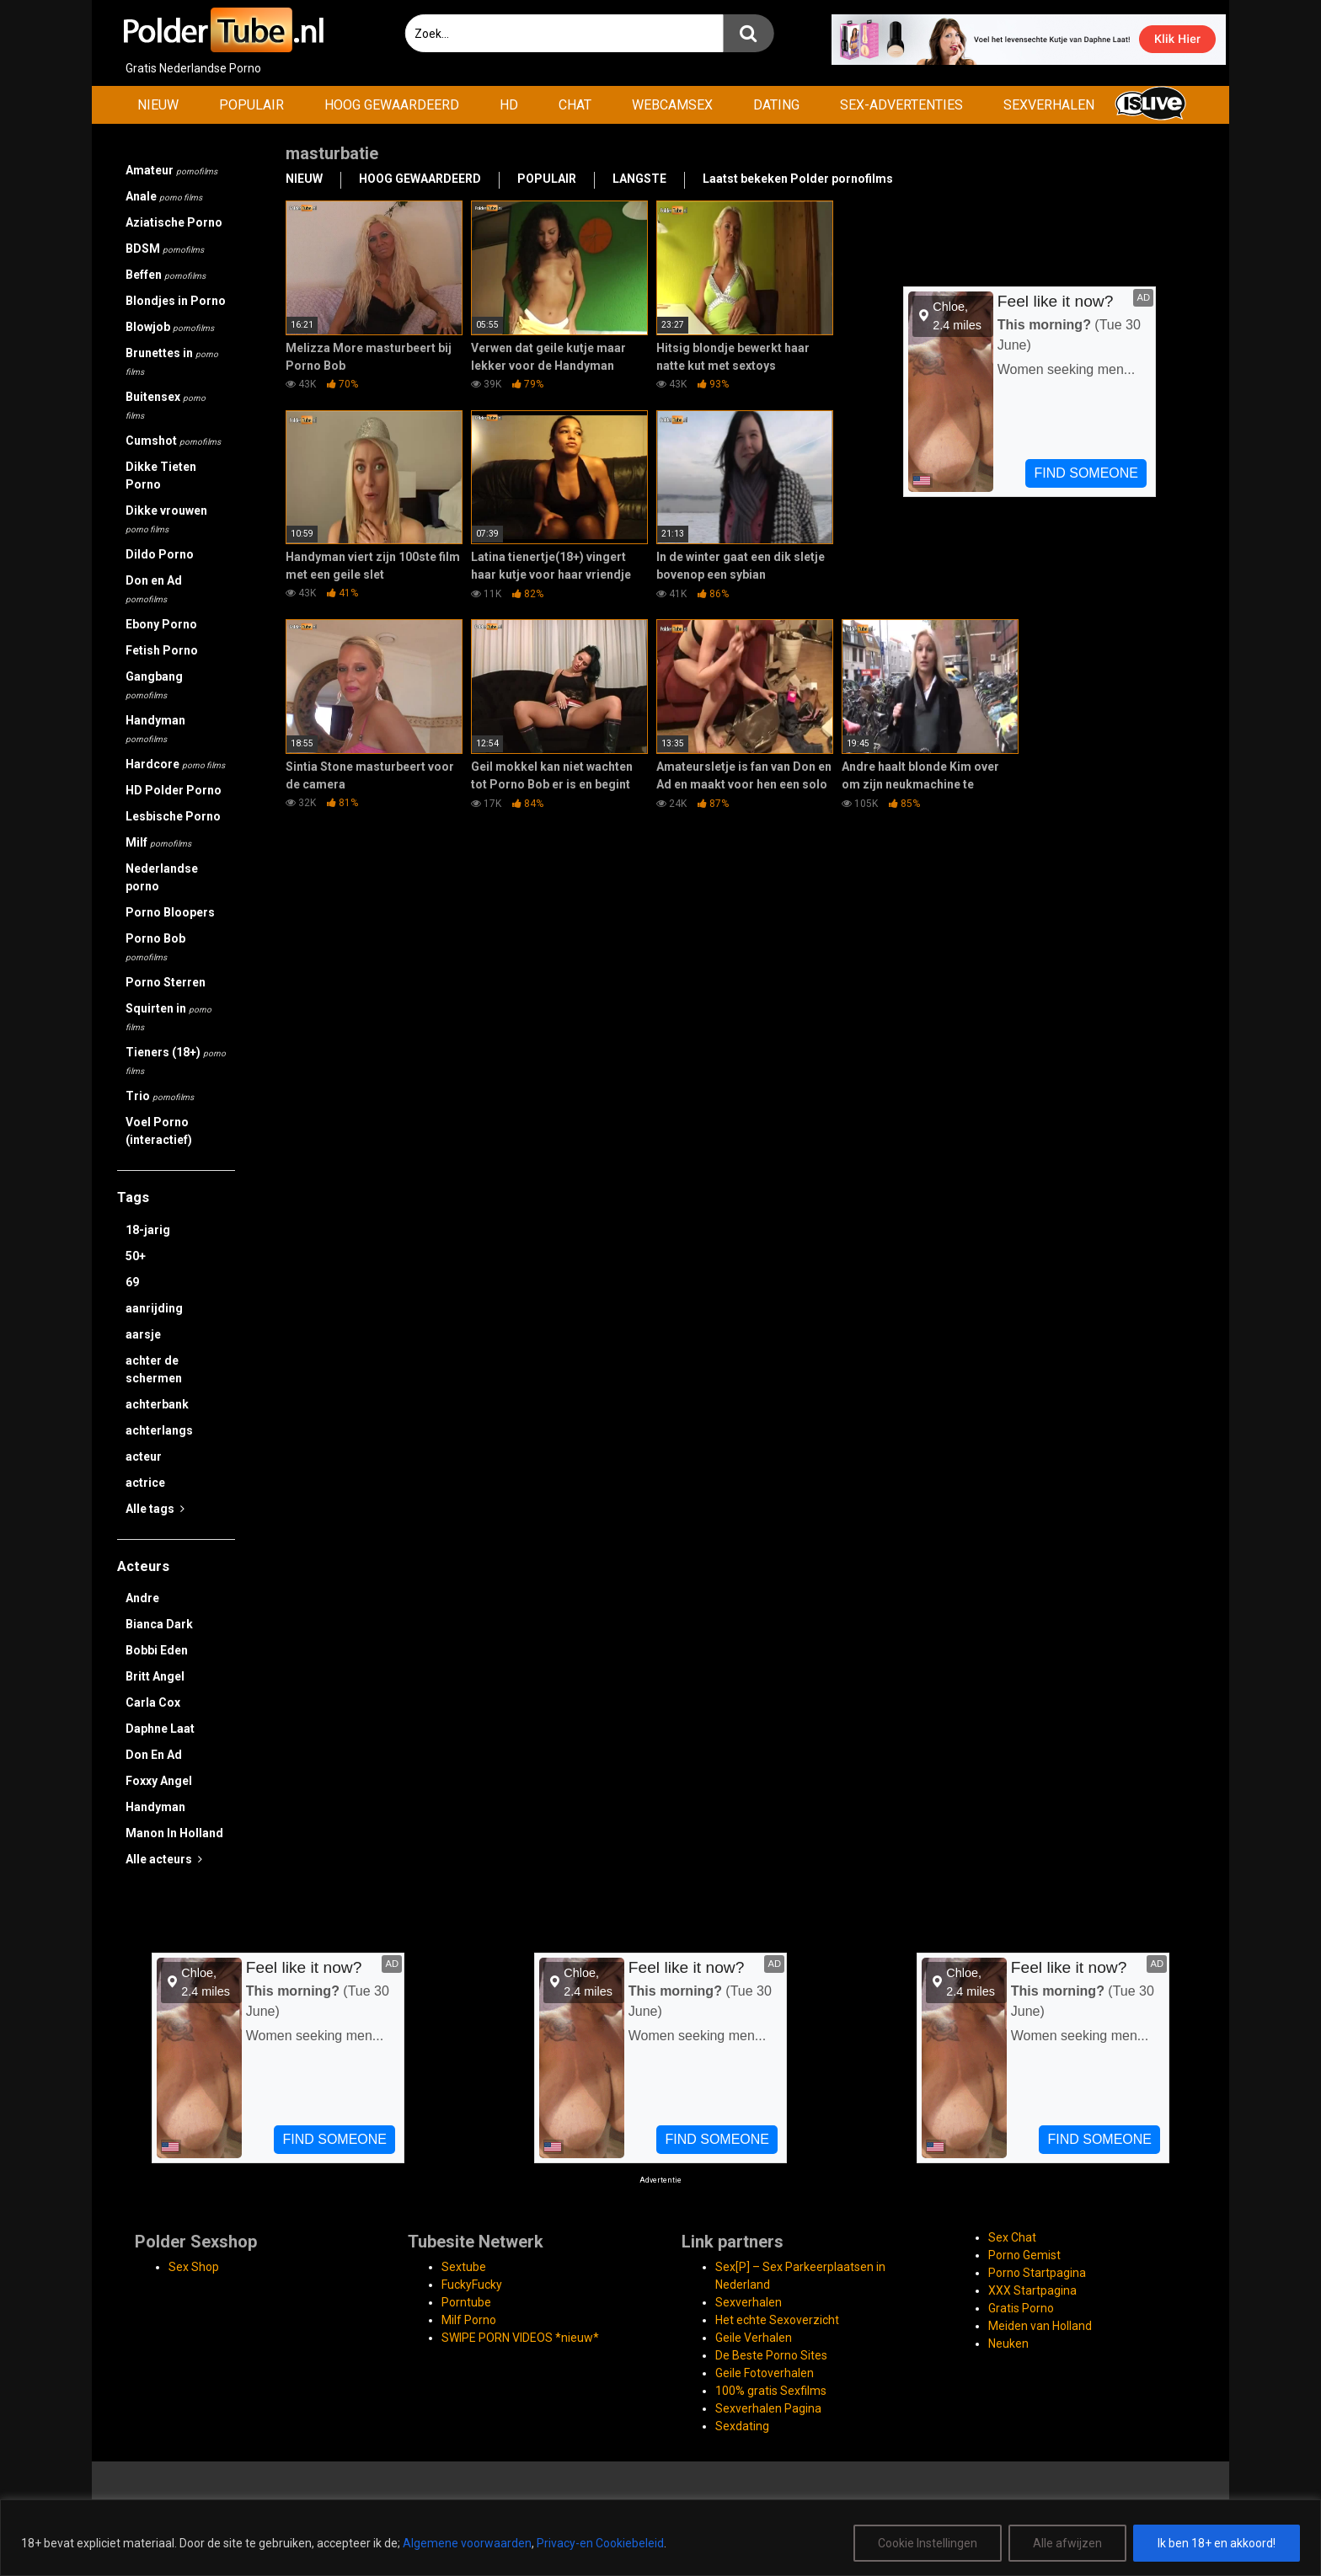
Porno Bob (155, 947)
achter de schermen (154, 1369)
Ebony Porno (161, 624)
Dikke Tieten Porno (161, 475)
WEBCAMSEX (672, 105)
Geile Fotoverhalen (764, 2373)
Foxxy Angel (159, 1781)
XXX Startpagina (1032, 2290)
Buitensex (166, 405)
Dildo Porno (160, 554)
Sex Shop (193, 2267)
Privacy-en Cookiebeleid (600, 2543)
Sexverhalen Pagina (768, 2408)
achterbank (157, 1404)
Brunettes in (172, 361)
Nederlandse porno (162, 877)
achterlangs (159, 1430)
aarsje (143, 1334)
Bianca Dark (159, 1624)
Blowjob (170, 327)
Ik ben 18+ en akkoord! (1217, 2543)
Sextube (463, 2267)
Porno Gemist (1024, 2255)
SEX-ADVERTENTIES (901, 105)
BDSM (165, 248)
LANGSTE (639, 178)
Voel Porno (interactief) (159, 1130)
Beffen (166, 274)
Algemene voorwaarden (467, 2543)
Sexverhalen (748, 2302)
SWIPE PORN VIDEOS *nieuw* (520, 2337)
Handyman (155, 728)
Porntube (466, 2302)
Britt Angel (155, 1676)
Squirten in (168, 1017)
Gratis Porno (1021, 2308)
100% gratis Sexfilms (770, 2390)
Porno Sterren (166, 982)
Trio (160, 1096)
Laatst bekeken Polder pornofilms (798, 178)
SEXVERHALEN (1048, 105)
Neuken (1008, 2343)
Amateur (171, 170)
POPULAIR (251, 105)
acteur (144, 1456)
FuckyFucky (471, 2284)
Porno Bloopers (170, 912)
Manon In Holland (174, 1833)
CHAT (575, 105)
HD (509, 105)
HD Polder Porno (174, 790)
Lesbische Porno (173, 816)
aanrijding (154, 1308)
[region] (660, 2537)
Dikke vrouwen (166, 519)
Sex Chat (1012, 2237)
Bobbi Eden (157, 1650)
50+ (136, 1256)
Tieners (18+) (176, 1060)
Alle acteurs (164, 1859)
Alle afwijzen (1067, 2543)
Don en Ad (154, 589)
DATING (776, 105)
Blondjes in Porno (176, 300)
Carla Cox (153, 1702)
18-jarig (148, 1230)
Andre (142, 1598)
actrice (145, 1482)
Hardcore (175, 764)
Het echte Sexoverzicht (777, 2320)
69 (132, 1282)
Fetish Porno (162, 650)
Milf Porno (468, 2320)
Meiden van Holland (1040, 2326)
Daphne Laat (160, 1728)
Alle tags (155, 1508)
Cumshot (173, 440)
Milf (158, 842)
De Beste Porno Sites (771, 2355)
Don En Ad (154, 1754)
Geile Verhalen (753, 2337)
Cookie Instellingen (927, 2543)
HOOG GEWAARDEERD (391, 105)
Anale (164, 196)
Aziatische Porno (174, 222)
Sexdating (742, 2426)
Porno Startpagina (1037, 2272)
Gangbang (154, 685)
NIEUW (158, 105)
